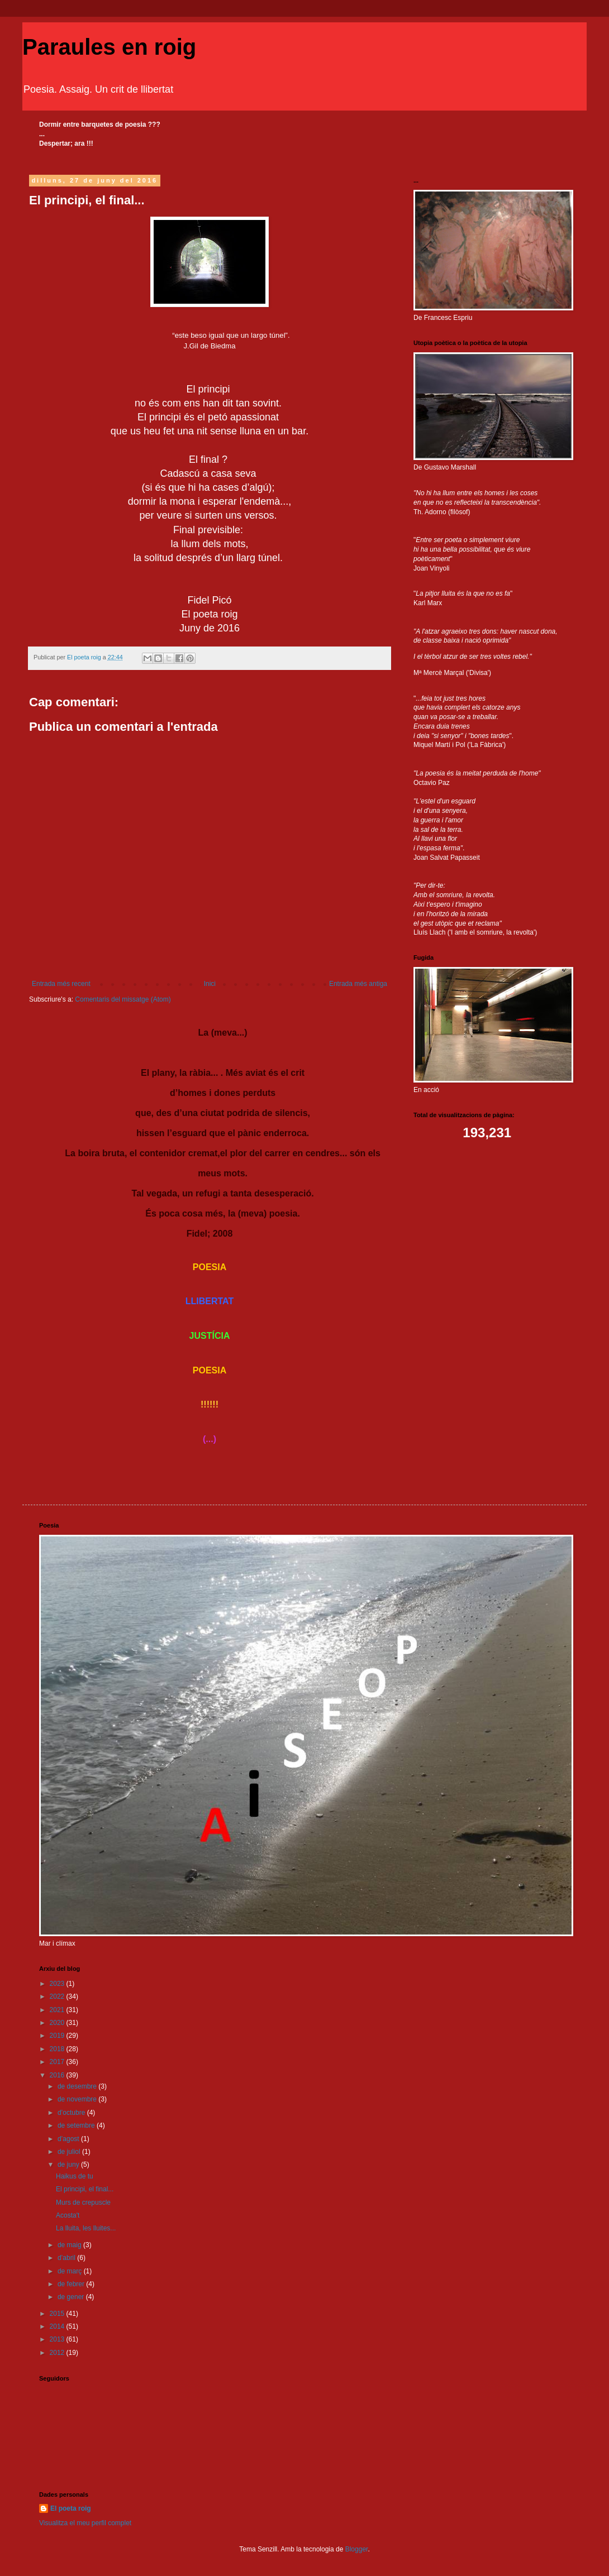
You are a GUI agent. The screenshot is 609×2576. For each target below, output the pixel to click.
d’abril (67, 2258)
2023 (58, 1984)
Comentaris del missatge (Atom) (122, 999)
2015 (58, 2314)
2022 (58, 1996)
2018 (58, 2049)
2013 (58, 2339)
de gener (72, 2297)
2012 (58, 2353)
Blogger (356, 2549)
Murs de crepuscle (83, 2202)
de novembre (78, 2099)
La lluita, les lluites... (86, 2228)
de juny (69, 2164)
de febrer (72, 2284)
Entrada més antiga (358, 984)
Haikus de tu (74, 2176)
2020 (58, 2023)
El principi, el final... (84, 2189)
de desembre (78, 2086)
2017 (58, 2062)
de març (71, 2271)
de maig (70, 2245)
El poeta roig (70, 2508)
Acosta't (67, 2215)
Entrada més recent (61, 984)
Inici (210, 984)
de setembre (77, 2125)
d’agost (69, 2139)
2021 (58, 2010)
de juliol (70, 2152)
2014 (58, 2326)
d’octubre (72, 2113)
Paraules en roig (109, 47)
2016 (58, 2075)
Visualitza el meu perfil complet (85, 2523)
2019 (58, 2035)
